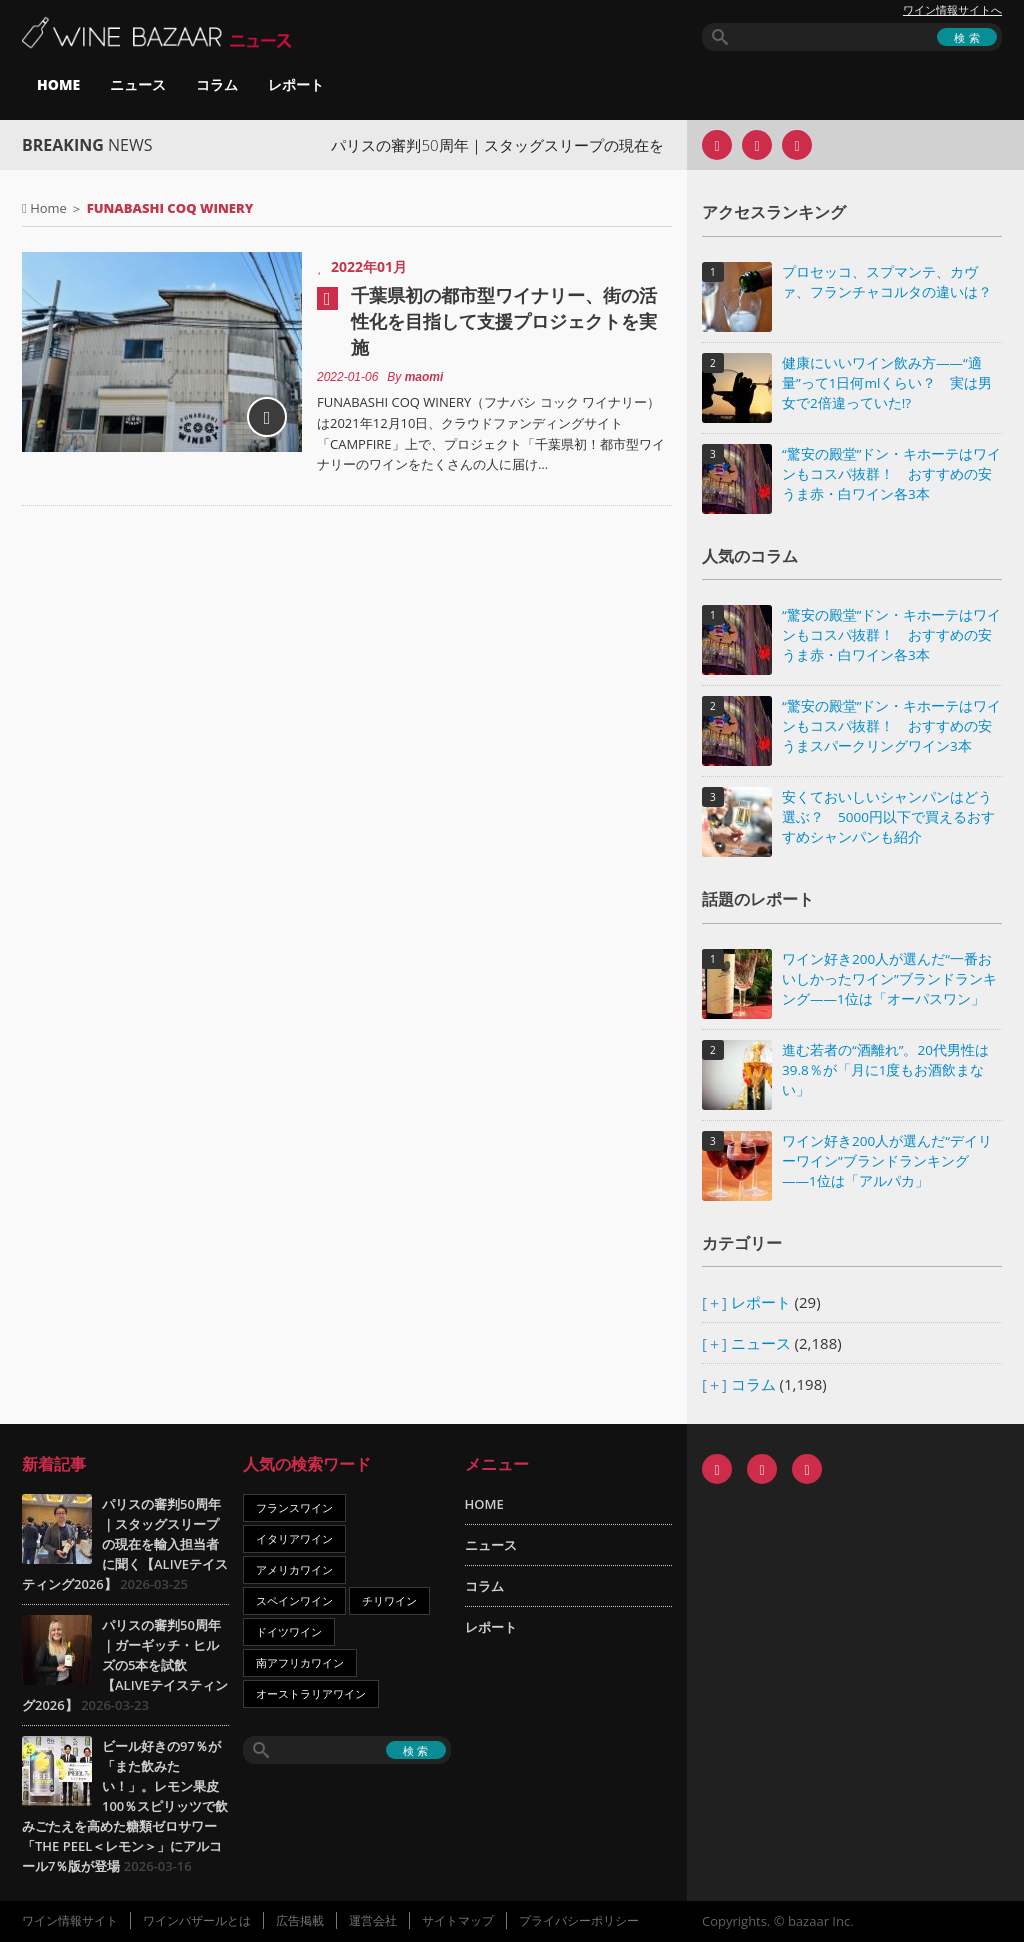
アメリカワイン (294, 1569)
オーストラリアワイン (311, 1693)
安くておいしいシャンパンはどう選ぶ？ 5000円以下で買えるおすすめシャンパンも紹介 (888, 817)
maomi (424, 377)
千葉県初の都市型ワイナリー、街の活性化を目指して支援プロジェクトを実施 (504, 321)
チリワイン (389, 1600)
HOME (58, 84)
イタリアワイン (294, 1538)
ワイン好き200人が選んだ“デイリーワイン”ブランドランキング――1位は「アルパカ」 (887, 1161)
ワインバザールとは (197, 1920)
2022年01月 (369, 266)
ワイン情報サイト (70, 1920)
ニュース (138, 84)
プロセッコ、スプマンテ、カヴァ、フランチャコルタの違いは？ (887, 282)
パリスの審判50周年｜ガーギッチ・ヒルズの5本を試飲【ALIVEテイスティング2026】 (125, 1665)
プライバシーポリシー (579, 1920)
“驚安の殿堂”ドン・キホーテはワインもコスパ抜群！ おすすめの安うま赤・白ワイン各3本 (891, 474)
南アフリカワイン (300, 1662)
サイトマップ (458, 1920)
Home (48, 208)
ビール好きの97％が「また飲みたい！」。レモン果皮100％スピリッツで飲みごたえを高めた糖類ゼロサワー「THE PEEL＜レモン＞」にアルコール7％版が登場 (125, 1806)
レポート (296, 84)
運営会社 (373, 1920)
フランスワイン (294, 1507)
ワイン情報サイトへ (952, 10)
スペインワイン (294, 1600)
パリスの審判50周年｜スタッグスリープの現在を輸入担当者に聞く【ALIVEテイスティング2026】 (125, 1544)
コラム (217, 84)
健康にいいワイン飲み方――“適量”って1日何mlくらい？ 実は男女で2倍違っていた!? (887, 383)
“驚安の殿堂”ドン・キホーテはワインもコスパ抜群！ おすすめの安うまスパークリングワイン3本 (891, 726)
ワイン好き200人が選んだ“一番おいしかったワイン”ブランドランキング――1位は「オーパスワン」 (889, 979)
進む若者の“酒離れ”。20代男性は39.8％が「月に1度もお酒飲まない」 (885, 1070)
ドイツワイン (289, 1631)
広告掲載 (300, 1920)
